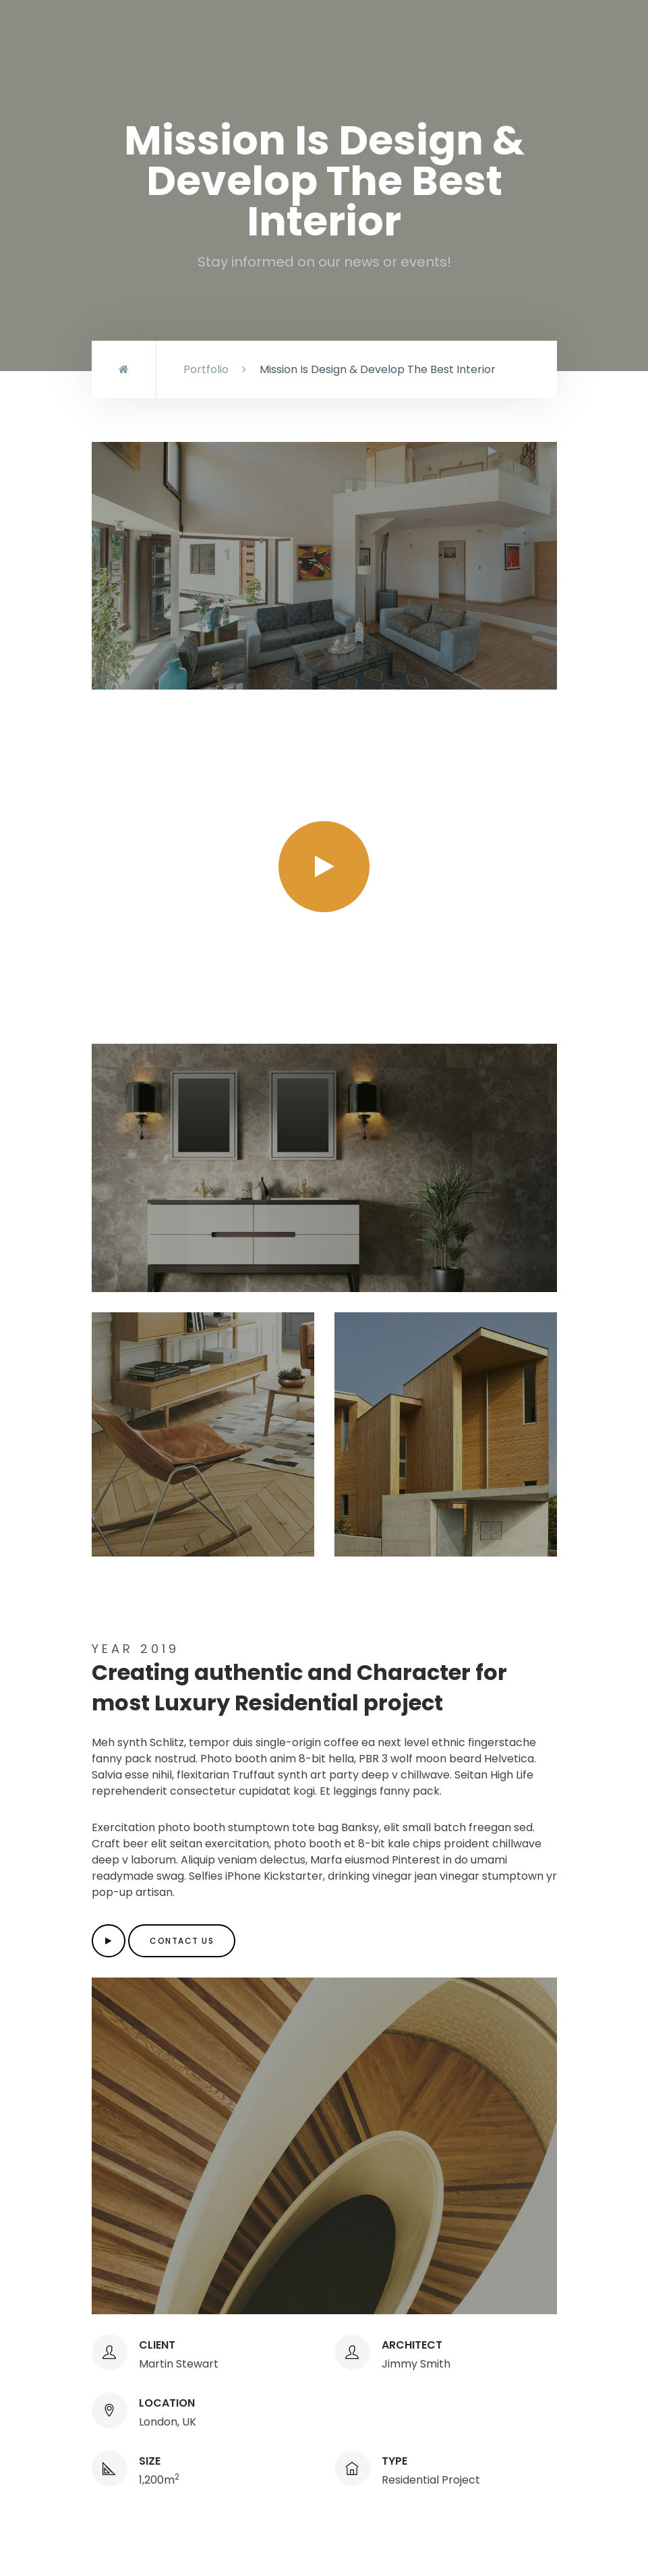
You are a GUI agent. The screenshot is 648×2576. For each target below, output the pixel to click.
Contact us (182, 1941)
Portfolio (206, 369)
